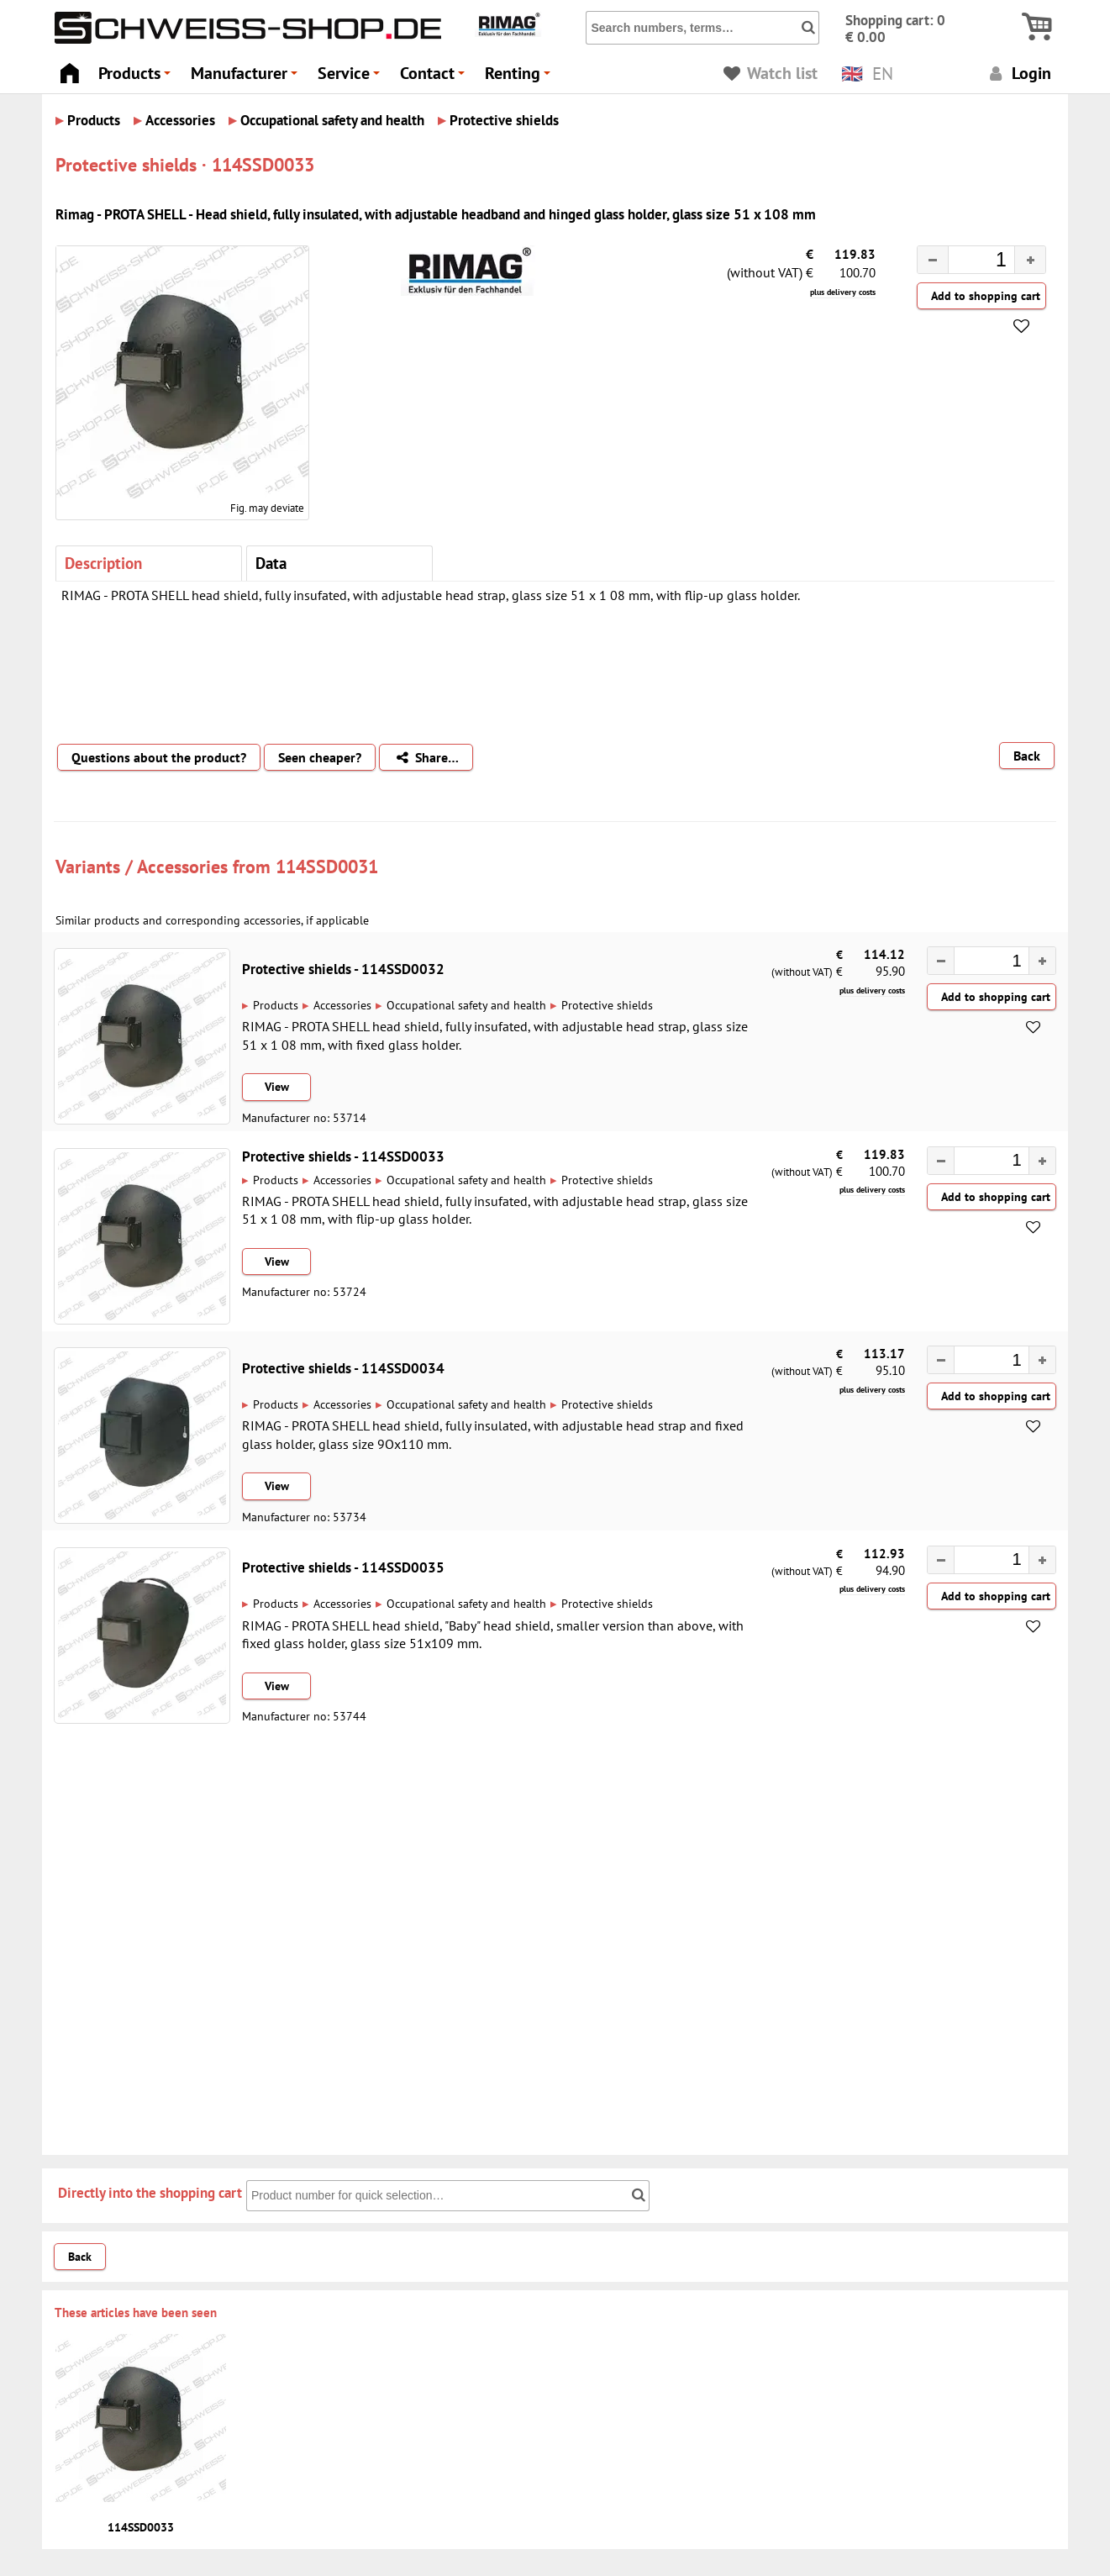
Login (1018, 72)
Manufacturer (246, 77)
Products (137, 77)
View (277, 1086)
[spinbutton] (968, 262)
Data (271, 562)
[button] (1029, 259)
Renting (520, 77)
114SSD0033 (141, 2527)
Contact (435, 77)
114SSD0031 (327, 866)
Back (1026, 755)
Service (351, 77)
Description (103, 562)
